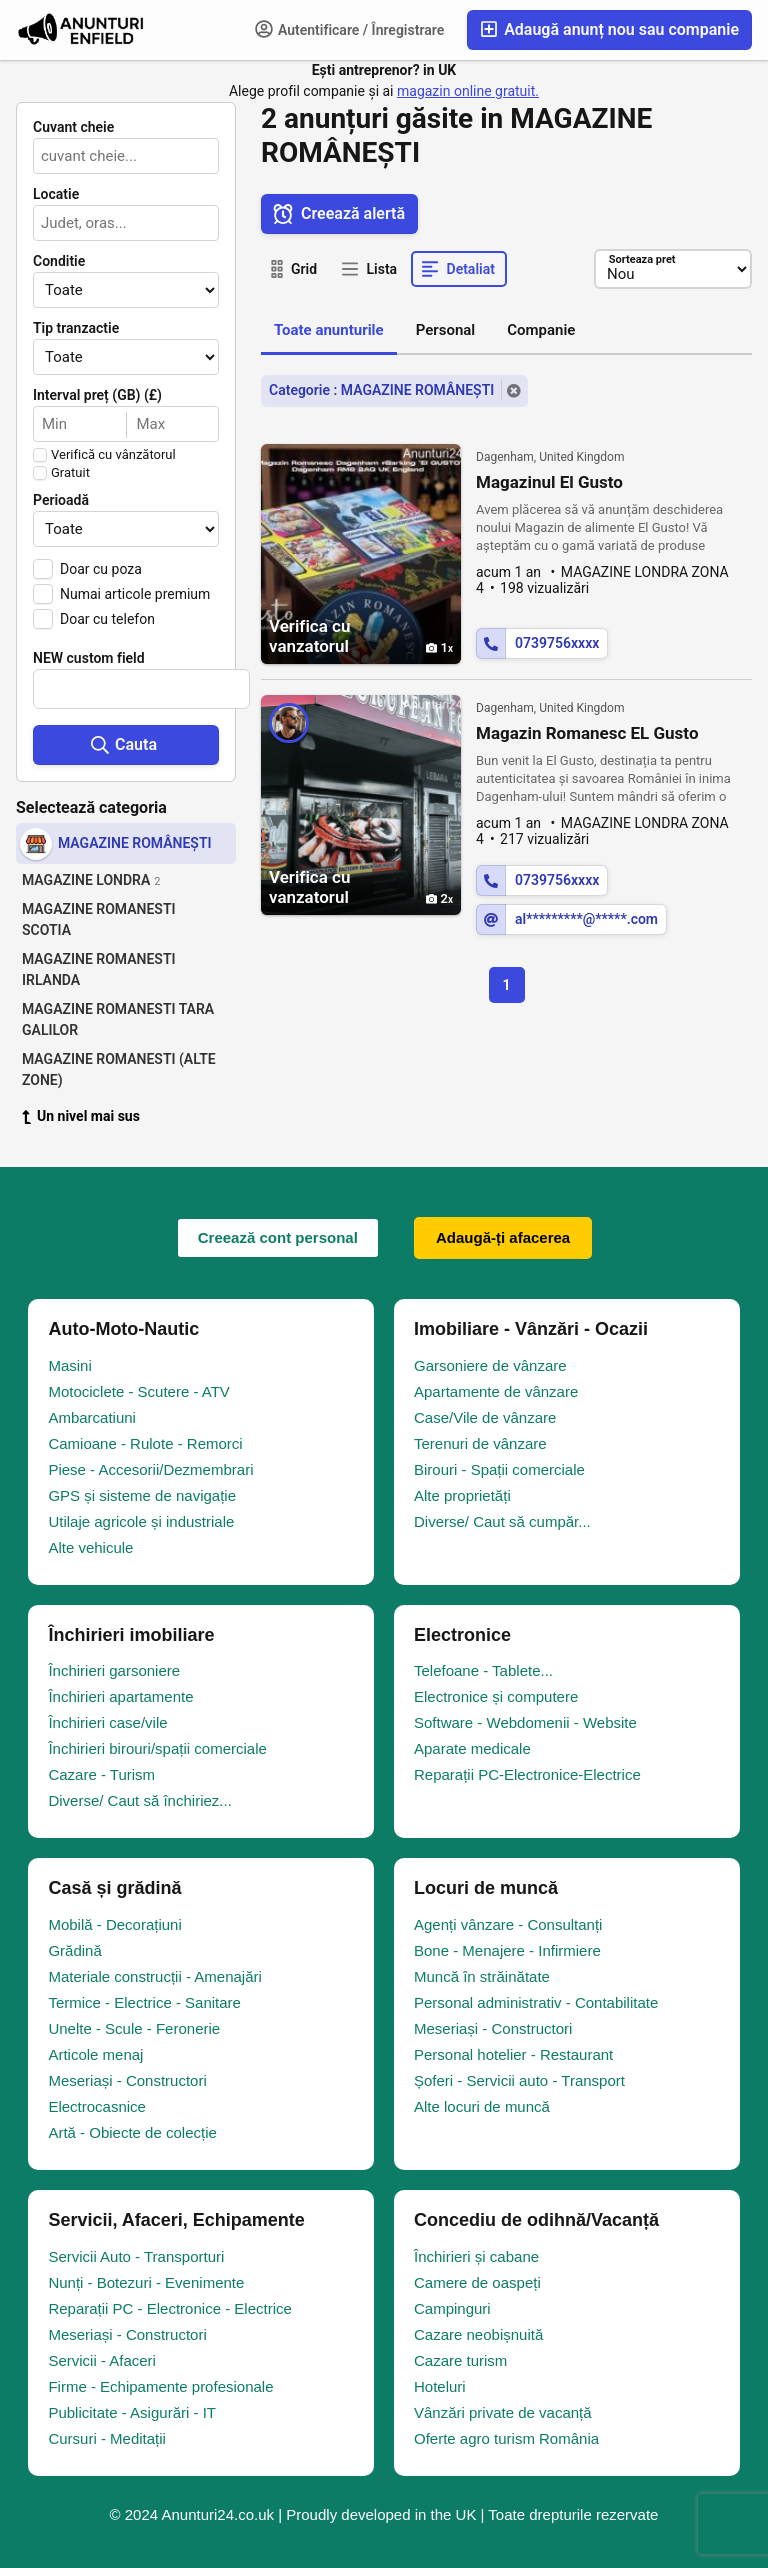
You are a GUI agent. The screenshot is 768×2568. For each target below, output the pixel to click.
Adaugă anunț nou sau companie (609, 29)
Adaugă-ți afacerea (503, 1237)
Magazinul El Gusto (549, 482)
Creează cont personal (278, 1237)
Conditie (59, 261)
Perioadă (61, 500)
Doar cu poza (101, 569)
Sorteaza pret (641, 259)
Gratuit (70, 473)
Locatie (56, 194)
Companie (541, 330)
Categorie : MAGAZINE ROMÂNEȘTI (381, 390)
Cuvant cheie (73, 127)
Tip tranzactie (76, 328)
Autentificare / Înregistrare (350, 29)
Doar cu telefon (107, 619)
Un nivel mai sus (81, 1116)
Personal (446, 330)
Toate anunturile (329, 330)
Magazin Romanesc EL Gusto (587, 733)
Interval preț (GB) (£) (97, 395)
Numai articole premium (135, 594)
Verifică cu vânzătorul (113, 455)
